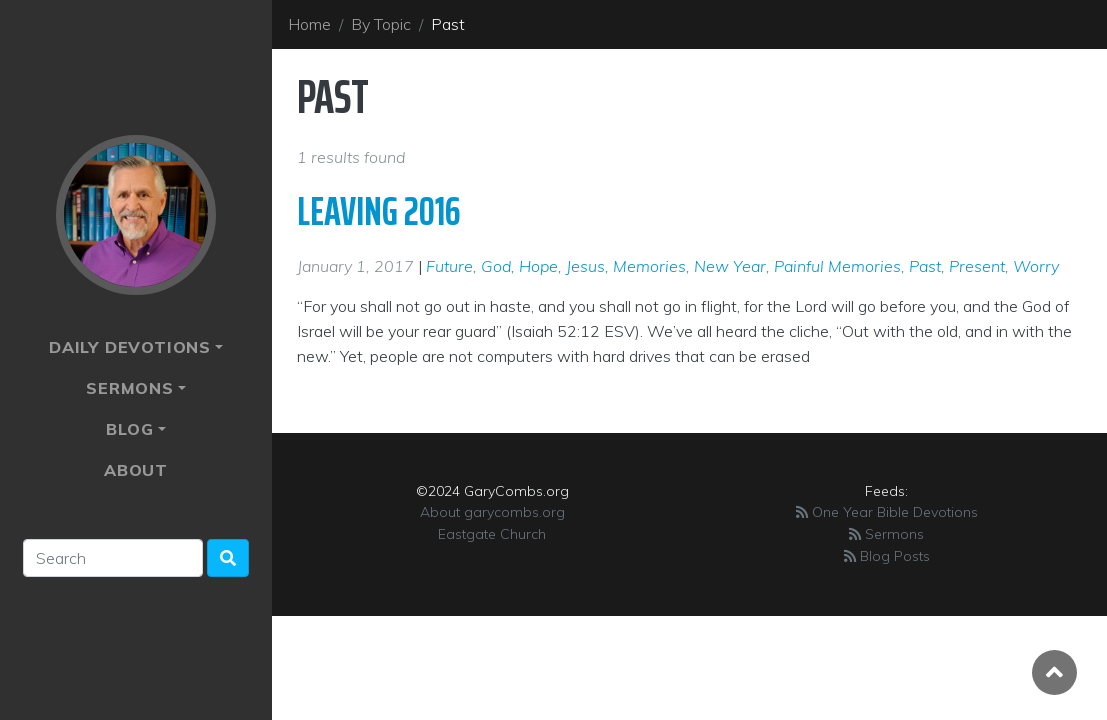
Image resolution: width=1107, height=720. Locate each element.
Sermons (130, 388)
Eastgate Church (492, 534)
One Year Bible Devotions (887, 512)
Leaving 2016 (379, 211)
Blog (129, 429)
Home (309, 24)
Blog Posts (887, 556)
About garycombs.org (492, 512)
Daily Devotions (130, 347)
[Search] (113, 558)
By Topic (381, 24)
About (136, 470)
